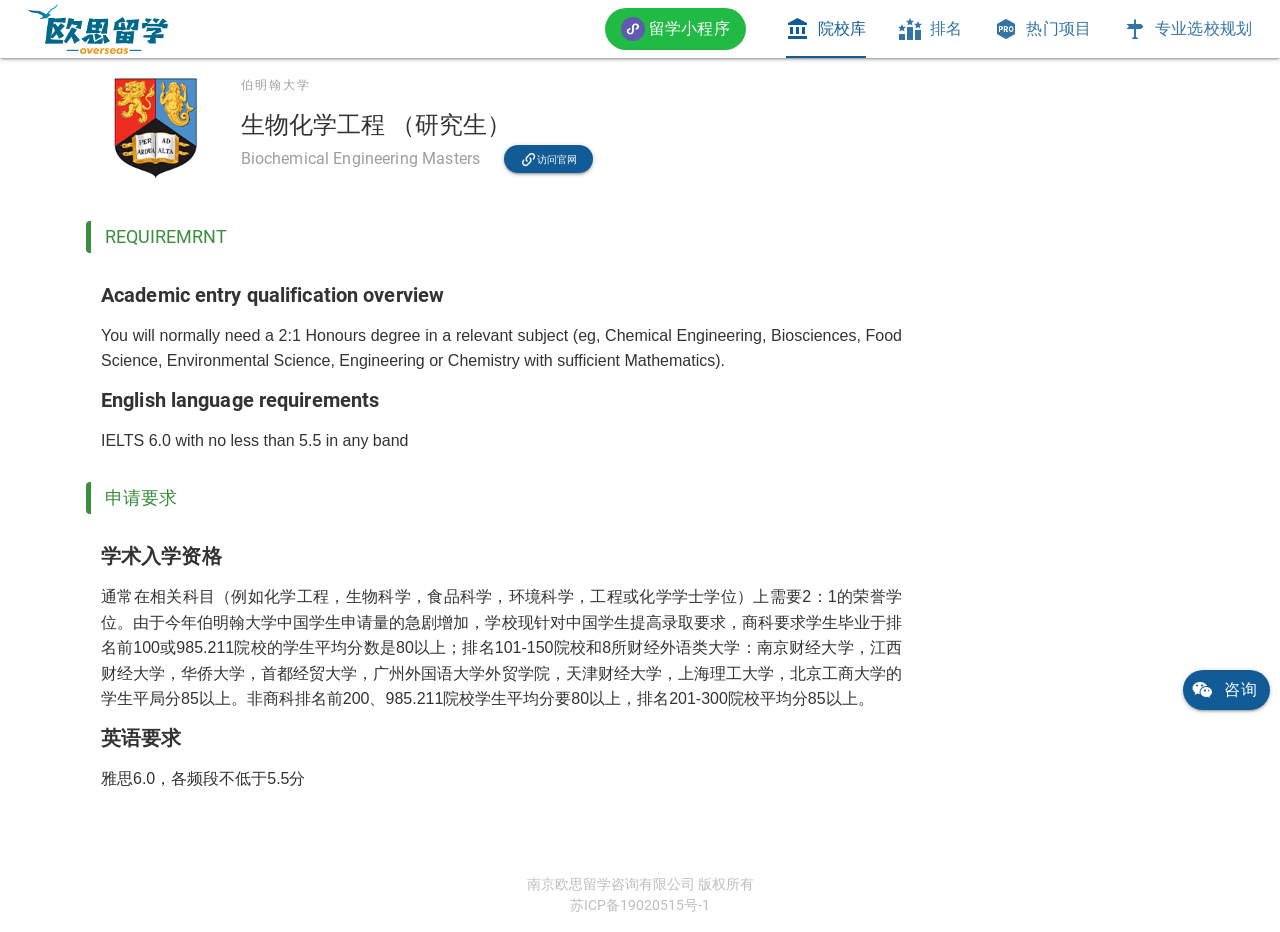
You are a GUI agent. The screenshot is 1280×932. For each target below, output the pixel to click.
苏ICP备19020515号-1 (640, 905)
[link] (98, 29)
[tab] (826, 29)
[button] (675, 28)
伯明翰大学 (276, 85)
